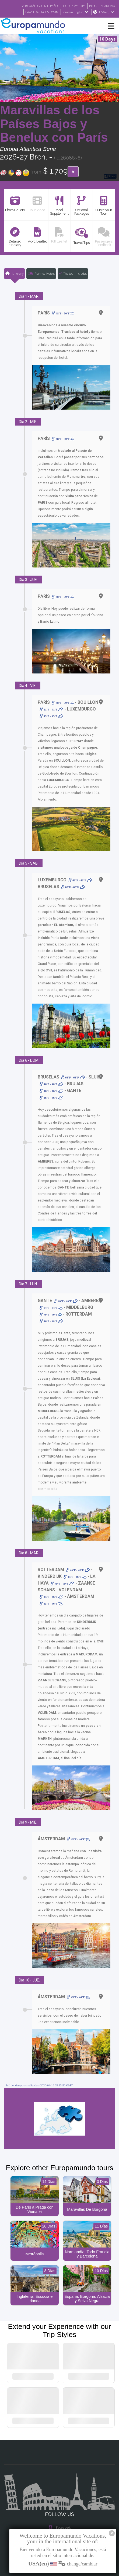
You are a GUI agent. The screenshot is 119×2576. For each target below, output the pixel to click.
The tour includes (73, 273)
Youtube (59, 2516)
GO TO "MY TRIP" (71, 5)
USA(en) (106, 12)
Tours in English (74, 12)
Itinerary (14, 273)
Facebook (59, 2483)
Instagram (59, 2494)
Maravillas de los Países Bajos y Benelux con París (54, 124)
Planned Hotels (41, 273)
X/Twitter (59, 2505)
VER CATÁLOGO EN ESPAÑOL (33, 5)
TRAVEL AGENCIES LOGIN (38, 12)
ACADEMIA (107, 5)
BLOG (91, 5)
